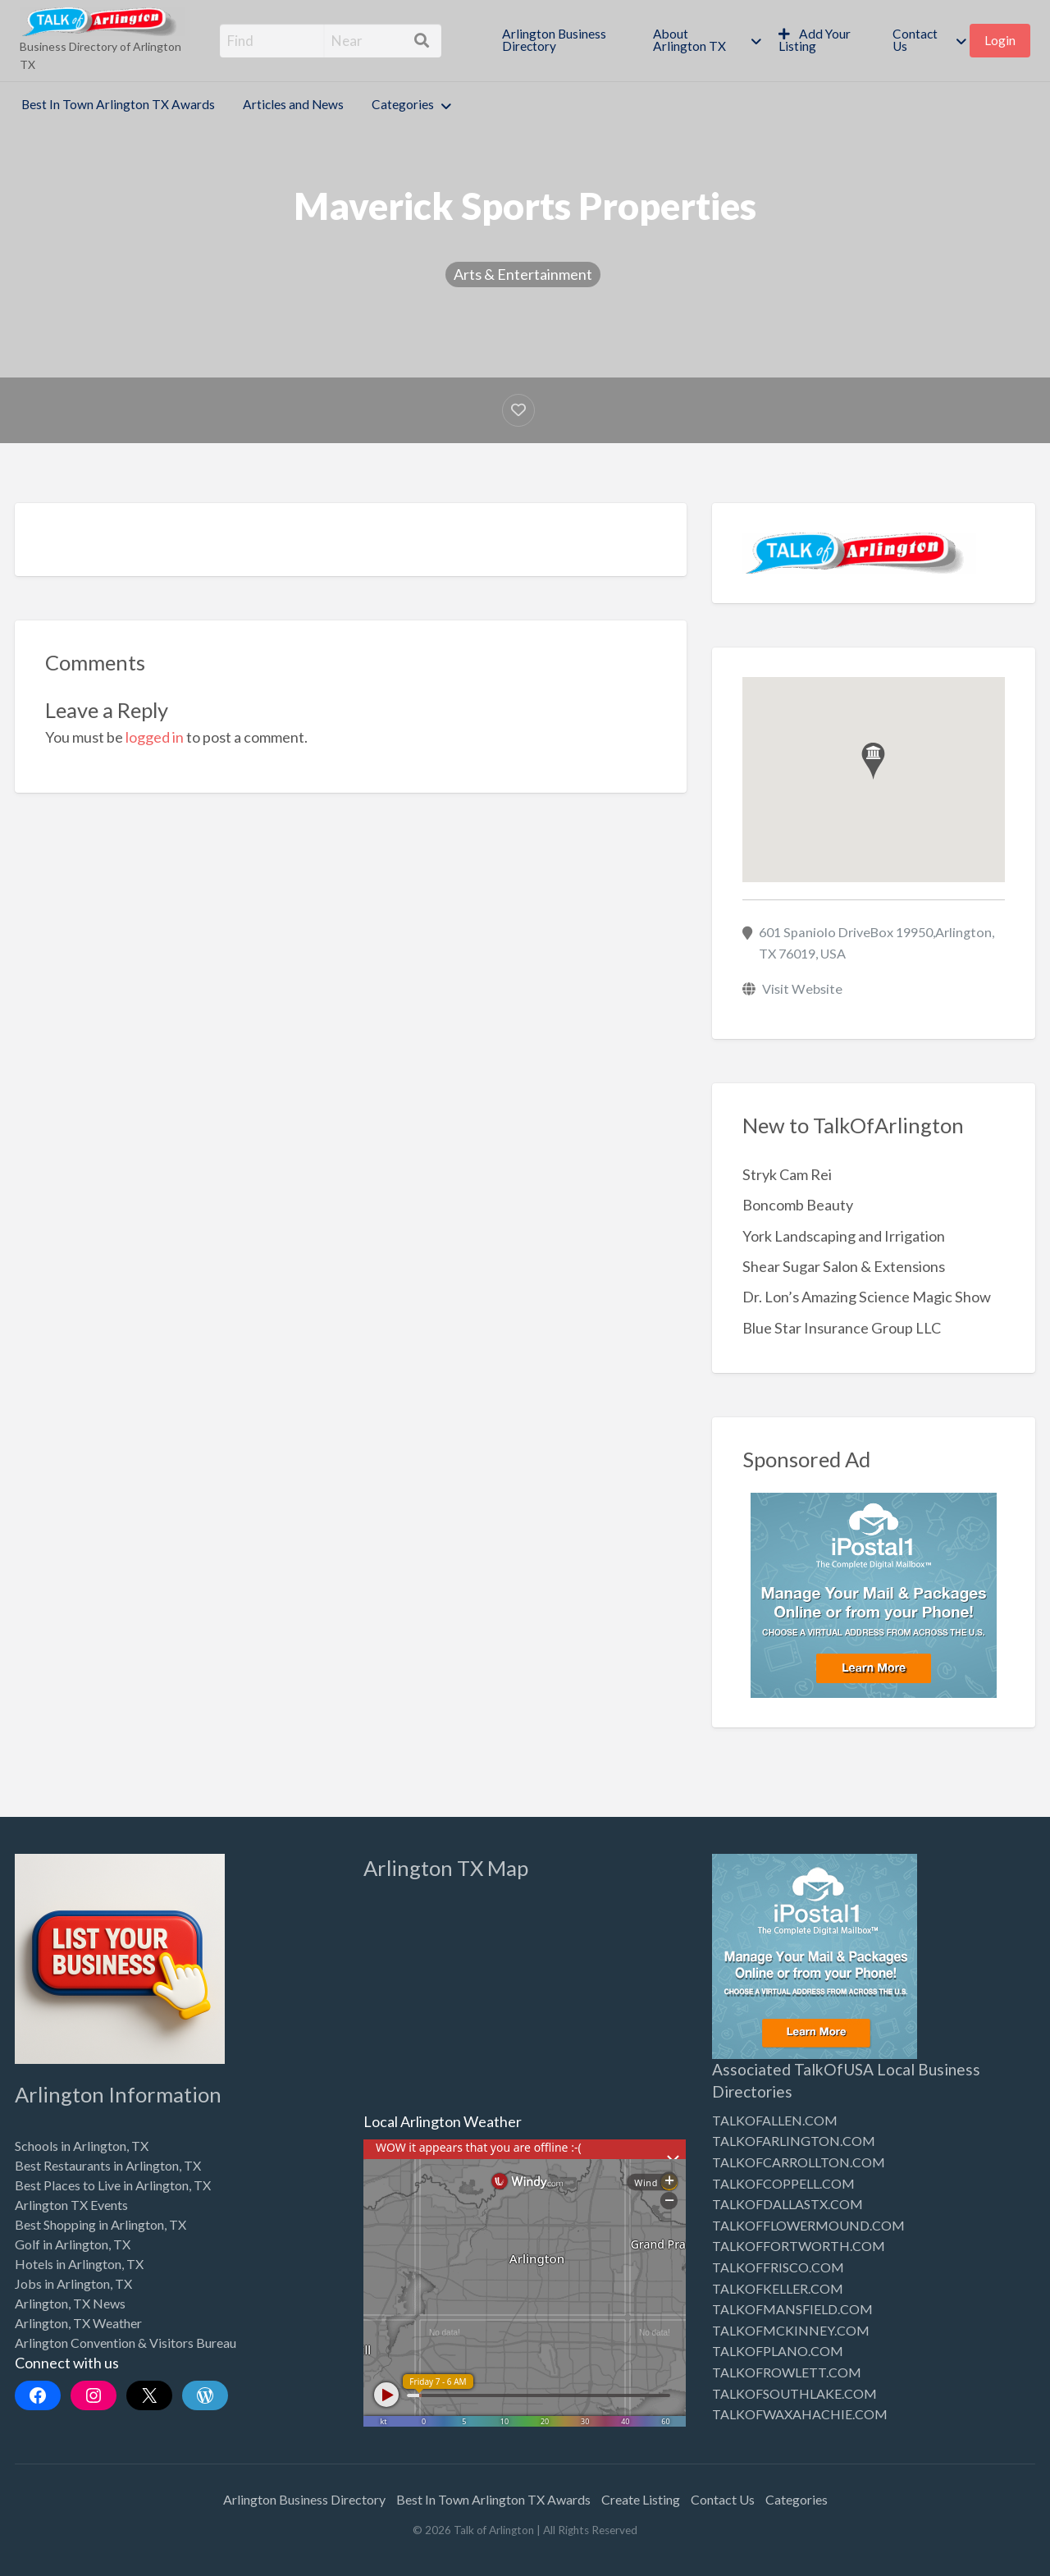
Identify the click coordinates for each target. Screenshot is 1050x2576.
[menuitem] (563, 40)
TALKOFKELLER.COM (777, 2288)
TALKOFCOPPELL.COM (783, 2183)
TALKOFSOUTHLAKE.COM (794, 2393)
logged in (155, 737)
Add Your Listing (814, 40)
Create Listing (640, 2499)
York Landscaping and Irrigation (843, 1236)
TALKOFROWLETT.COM (786, 2372)
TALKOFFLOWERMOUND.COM (808, 2225)
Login (1000, 40)
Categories (403, 104)
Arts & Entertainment (523, 274)
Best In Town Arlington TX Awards (118, 104)
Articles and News (293, 104)
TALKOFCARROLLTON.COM (798, 2162)
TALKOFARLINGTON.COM (793, 2140)
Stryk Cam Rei (787, 1174)
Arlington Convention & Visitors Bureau (125, 2342)
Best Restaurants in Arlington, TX (108, 2165)
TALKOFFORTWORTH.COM (798, 2245)
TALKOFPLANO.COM (777, 2351)
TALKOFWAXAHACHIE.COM (800, 2414)
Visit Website (802, 988)
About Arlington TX (689, 40)
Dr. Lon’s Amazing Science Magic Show (866, 1297)
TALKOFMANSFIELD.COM (792, 2309)
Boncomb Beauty (797, 1205)
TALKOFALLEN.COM (775, 2120)
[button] (873, 761)
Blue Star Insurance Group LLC (841, 1328)
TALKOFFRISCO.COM (778, 2267)
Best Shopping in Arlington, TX (100, 2224)
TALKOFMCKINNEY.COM (791, 2330)
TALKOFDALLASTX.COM (787, 2204)
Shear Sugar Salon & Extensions (843, 1266)
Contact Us (915, 40)
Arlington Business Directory (554, 40)
